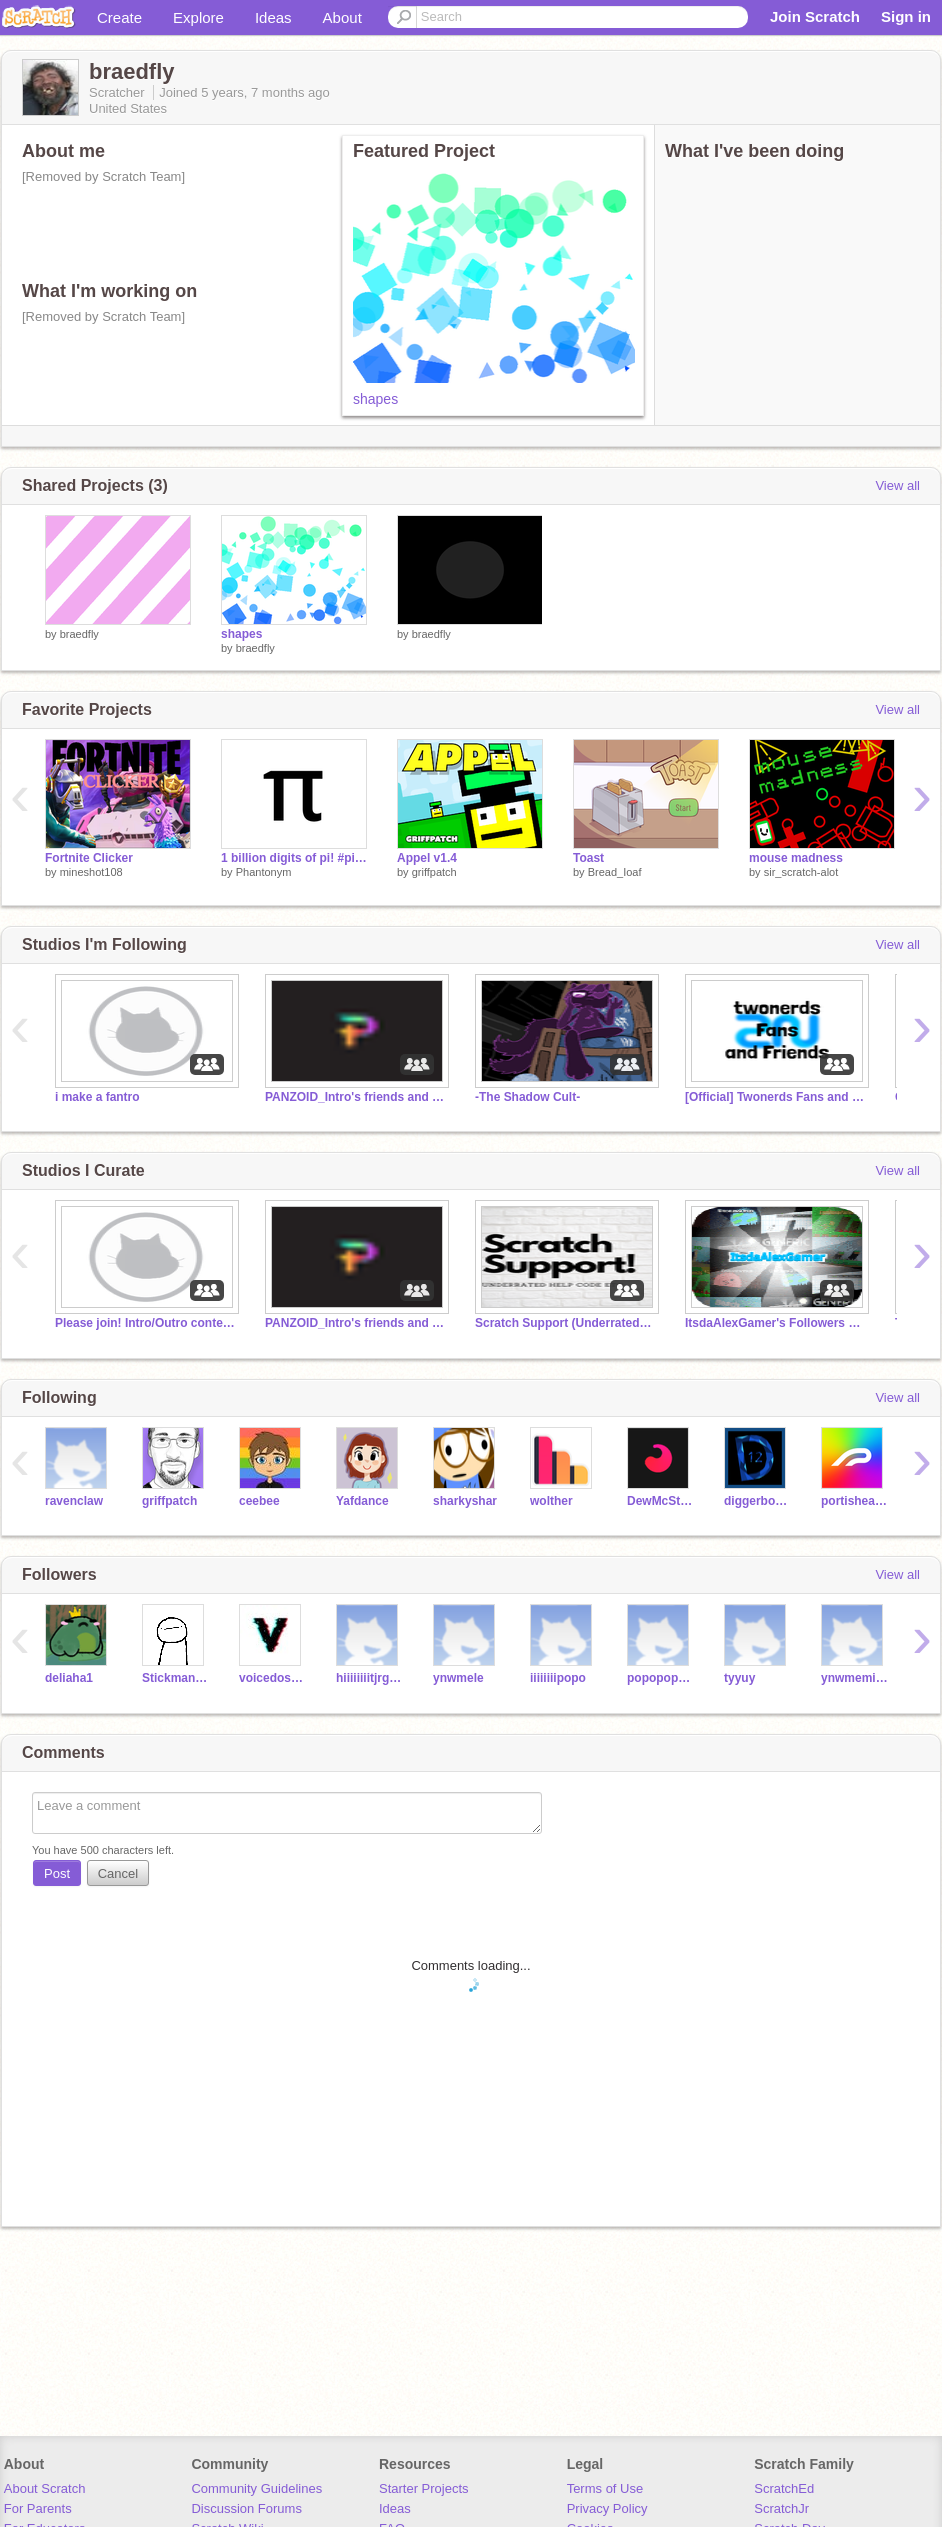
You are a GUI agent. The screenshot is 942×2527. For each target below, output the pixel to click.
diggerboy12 (757, 1501)
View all (897, 485)
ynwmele (458, 1678)
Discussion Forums (246, 2508)
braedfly (79, 634)
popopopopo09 (660, 1678)
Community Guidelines (256, 2488)
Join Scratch (815, 16)
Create (119, 17)
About (342, 17)
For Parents (38, 2508)
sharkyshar (465, 1501)
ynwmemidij (854, 1678)
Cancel (118, 1873)
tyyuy (739, 1678)
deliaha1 (69, 1678)
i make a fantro (97, 1097)
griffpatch (434, 872)
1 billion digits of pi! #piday (294, 858)
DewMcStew (660, 1501)
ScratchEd (784, 2488)
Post (57, 1873)
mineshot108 (91, 872)
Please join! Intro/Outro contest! (145, 1323)
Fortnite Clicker (89, 858)
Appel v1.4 (427, 858)
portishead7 (854, 1501)
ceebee (259, 1501)
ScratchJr (781, 2508)
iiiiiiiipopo (558, 1678)
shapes (375, 399)
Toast (588, 858)
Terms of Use (605, 2488)
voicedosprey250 (272, 1678)
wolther (551, 1501)
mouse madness (796, 858)
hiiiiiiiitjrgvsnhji (369, 1678)
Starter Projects (424, 2488)
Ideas (273, 17)
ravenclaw (74, 1501)
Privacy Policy (607, 2508)
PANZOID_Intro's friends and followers (355, 1097)
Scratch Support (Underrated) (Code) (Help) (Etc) (565, 1323)
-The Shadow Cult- (527, 1097)
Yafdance (362, 1501)
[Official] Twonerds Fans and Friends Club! (775, 1097)
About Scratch (45, 2488)
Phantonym (264, 872)
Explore (198, 17)
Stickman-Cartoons (175, 1678)
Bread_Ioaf (615, 872)
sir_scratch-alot (801, 872)
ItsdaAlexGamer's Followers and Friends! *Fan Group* (775, 1323)
